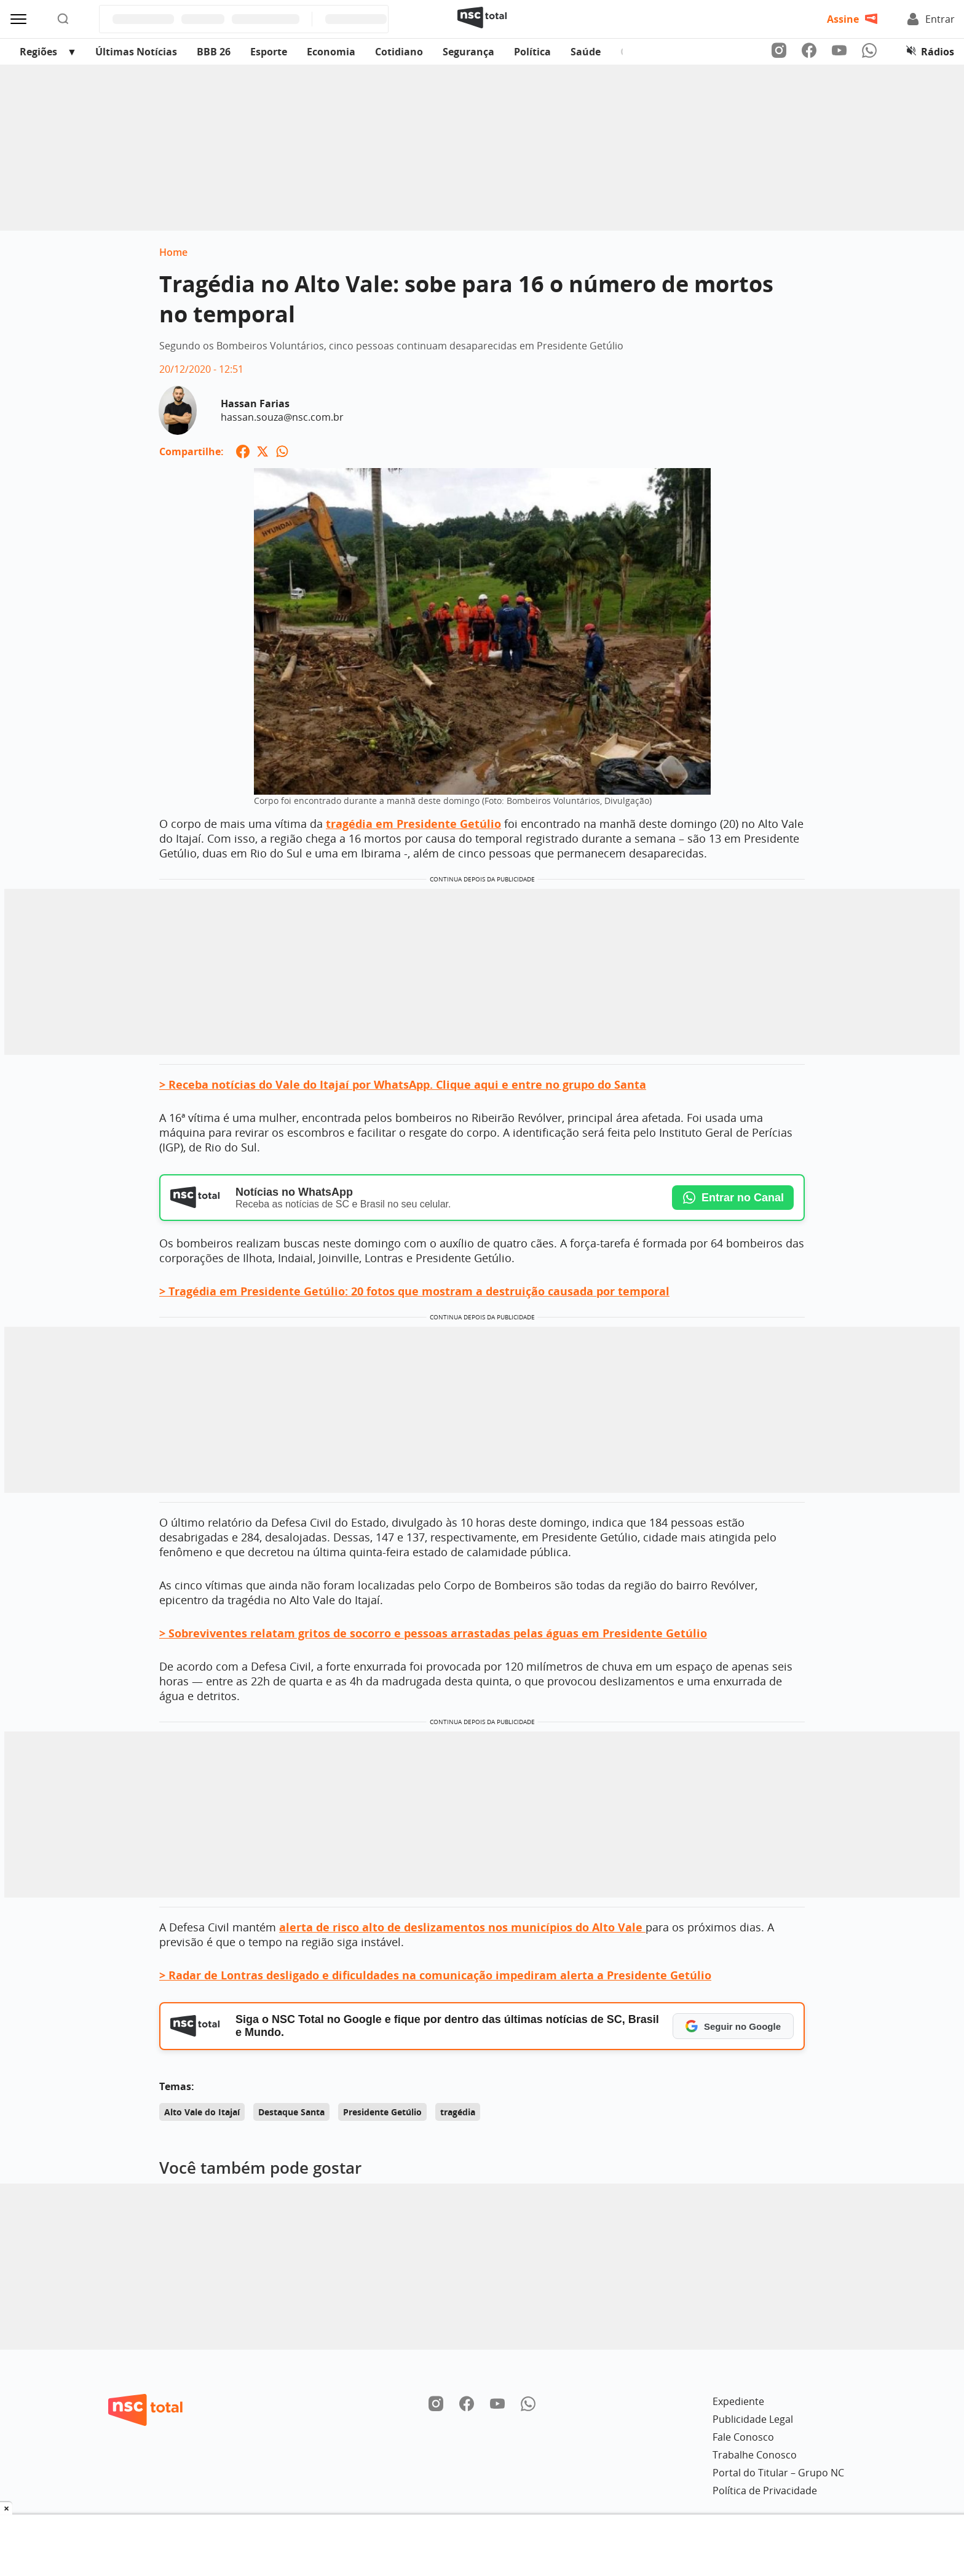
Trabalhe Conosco (755, 2455)
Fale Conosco (743, 2437)
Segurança (468, 51)
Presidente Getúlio (382, 2112)
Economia (331, 51)
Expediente (738, 2401)
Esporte (268, 51)
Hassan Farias (255, 403)
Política (532, 51)
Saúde (586, 51)
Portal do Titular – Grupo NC (778, 2472)
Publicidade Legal (753, 2419)
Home (173, 252)
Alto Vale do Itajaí (202, 2112)
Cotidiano (399, 51)
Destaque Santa (291, 2112)
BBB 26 (214, 51)
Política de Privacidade (765, 2490)
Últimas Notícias (136, 51)
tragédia (457, 2112)
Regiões (38, 51)
